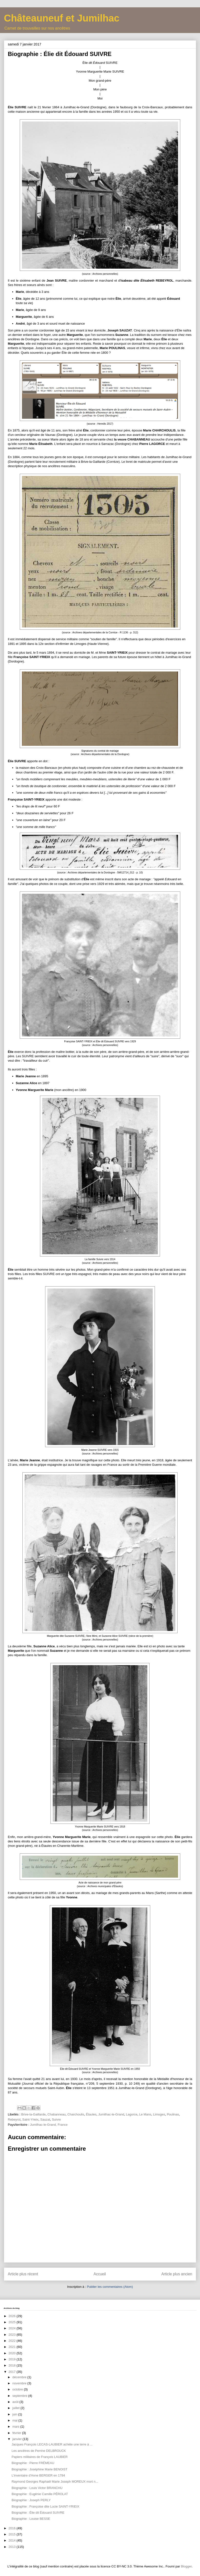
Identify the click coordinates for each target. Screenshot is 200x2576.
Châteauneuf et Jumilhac (61, 18)
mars (16, 2426)
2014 (13, 2540)
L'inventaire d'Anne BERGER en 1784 (38, 2475)
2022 (13, 2341)
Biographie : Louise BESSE (30, 2519)
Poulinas (173, 2114)
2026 (13, 2316)
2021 (13, 2347)
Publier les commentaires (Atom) (110, 2287)
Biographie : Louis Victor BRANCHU (36, 2488)
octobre (18, 2389)
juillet (16, 2408)
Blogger (186, 2566)
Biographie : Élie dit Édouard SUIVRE (37, 2512)
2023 (13, 2334)
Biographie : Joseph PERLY (30, 2500)
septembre (20, 2396)
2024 (13, 2328)
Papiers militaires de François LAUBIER (39, 2457)
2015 (13, 2534)
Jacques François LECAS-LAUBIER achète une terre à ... (51, 2444)
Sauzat (45, 2119)
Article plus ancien (176, 2274)
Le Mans (145, 2114)
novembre (19, 2383)
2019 (13, 2359)
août (16, 2402)
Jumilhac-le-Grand (111, 2114)
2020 (13, 2353)
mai (15, 2420)
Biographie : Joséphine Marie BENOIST (39, 2469)
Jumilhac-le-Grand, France (49, 2124)
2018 (13, 2365)
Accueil (100, 2274)
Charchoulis (75, 2114)
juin (15, 2414)
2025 (13, 2322)
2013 (13, 2547)
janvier (17, 2439)
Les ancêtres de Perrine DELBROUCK (38, 2451)
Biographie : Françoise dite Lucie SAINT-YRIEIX (45, 2506)
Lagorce (131, 2114)
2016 (13, 2528)
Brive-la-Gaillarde (33, 2114)
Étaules (91, 2114)
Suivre (56, 2119)
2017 (13, 2372)
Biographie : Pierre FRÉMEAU (32, 2463)
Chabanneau (57, 2114)
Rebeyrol (14, 2119)
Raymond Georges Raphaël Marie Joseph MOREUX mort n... (54, 2481)
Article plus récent (23, 2274)
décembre (19, 2377)
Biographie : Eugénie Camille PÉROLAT (39, 2494)
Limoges (159, 2114)
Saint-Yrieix (30, 2119)
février (17, 2433)
